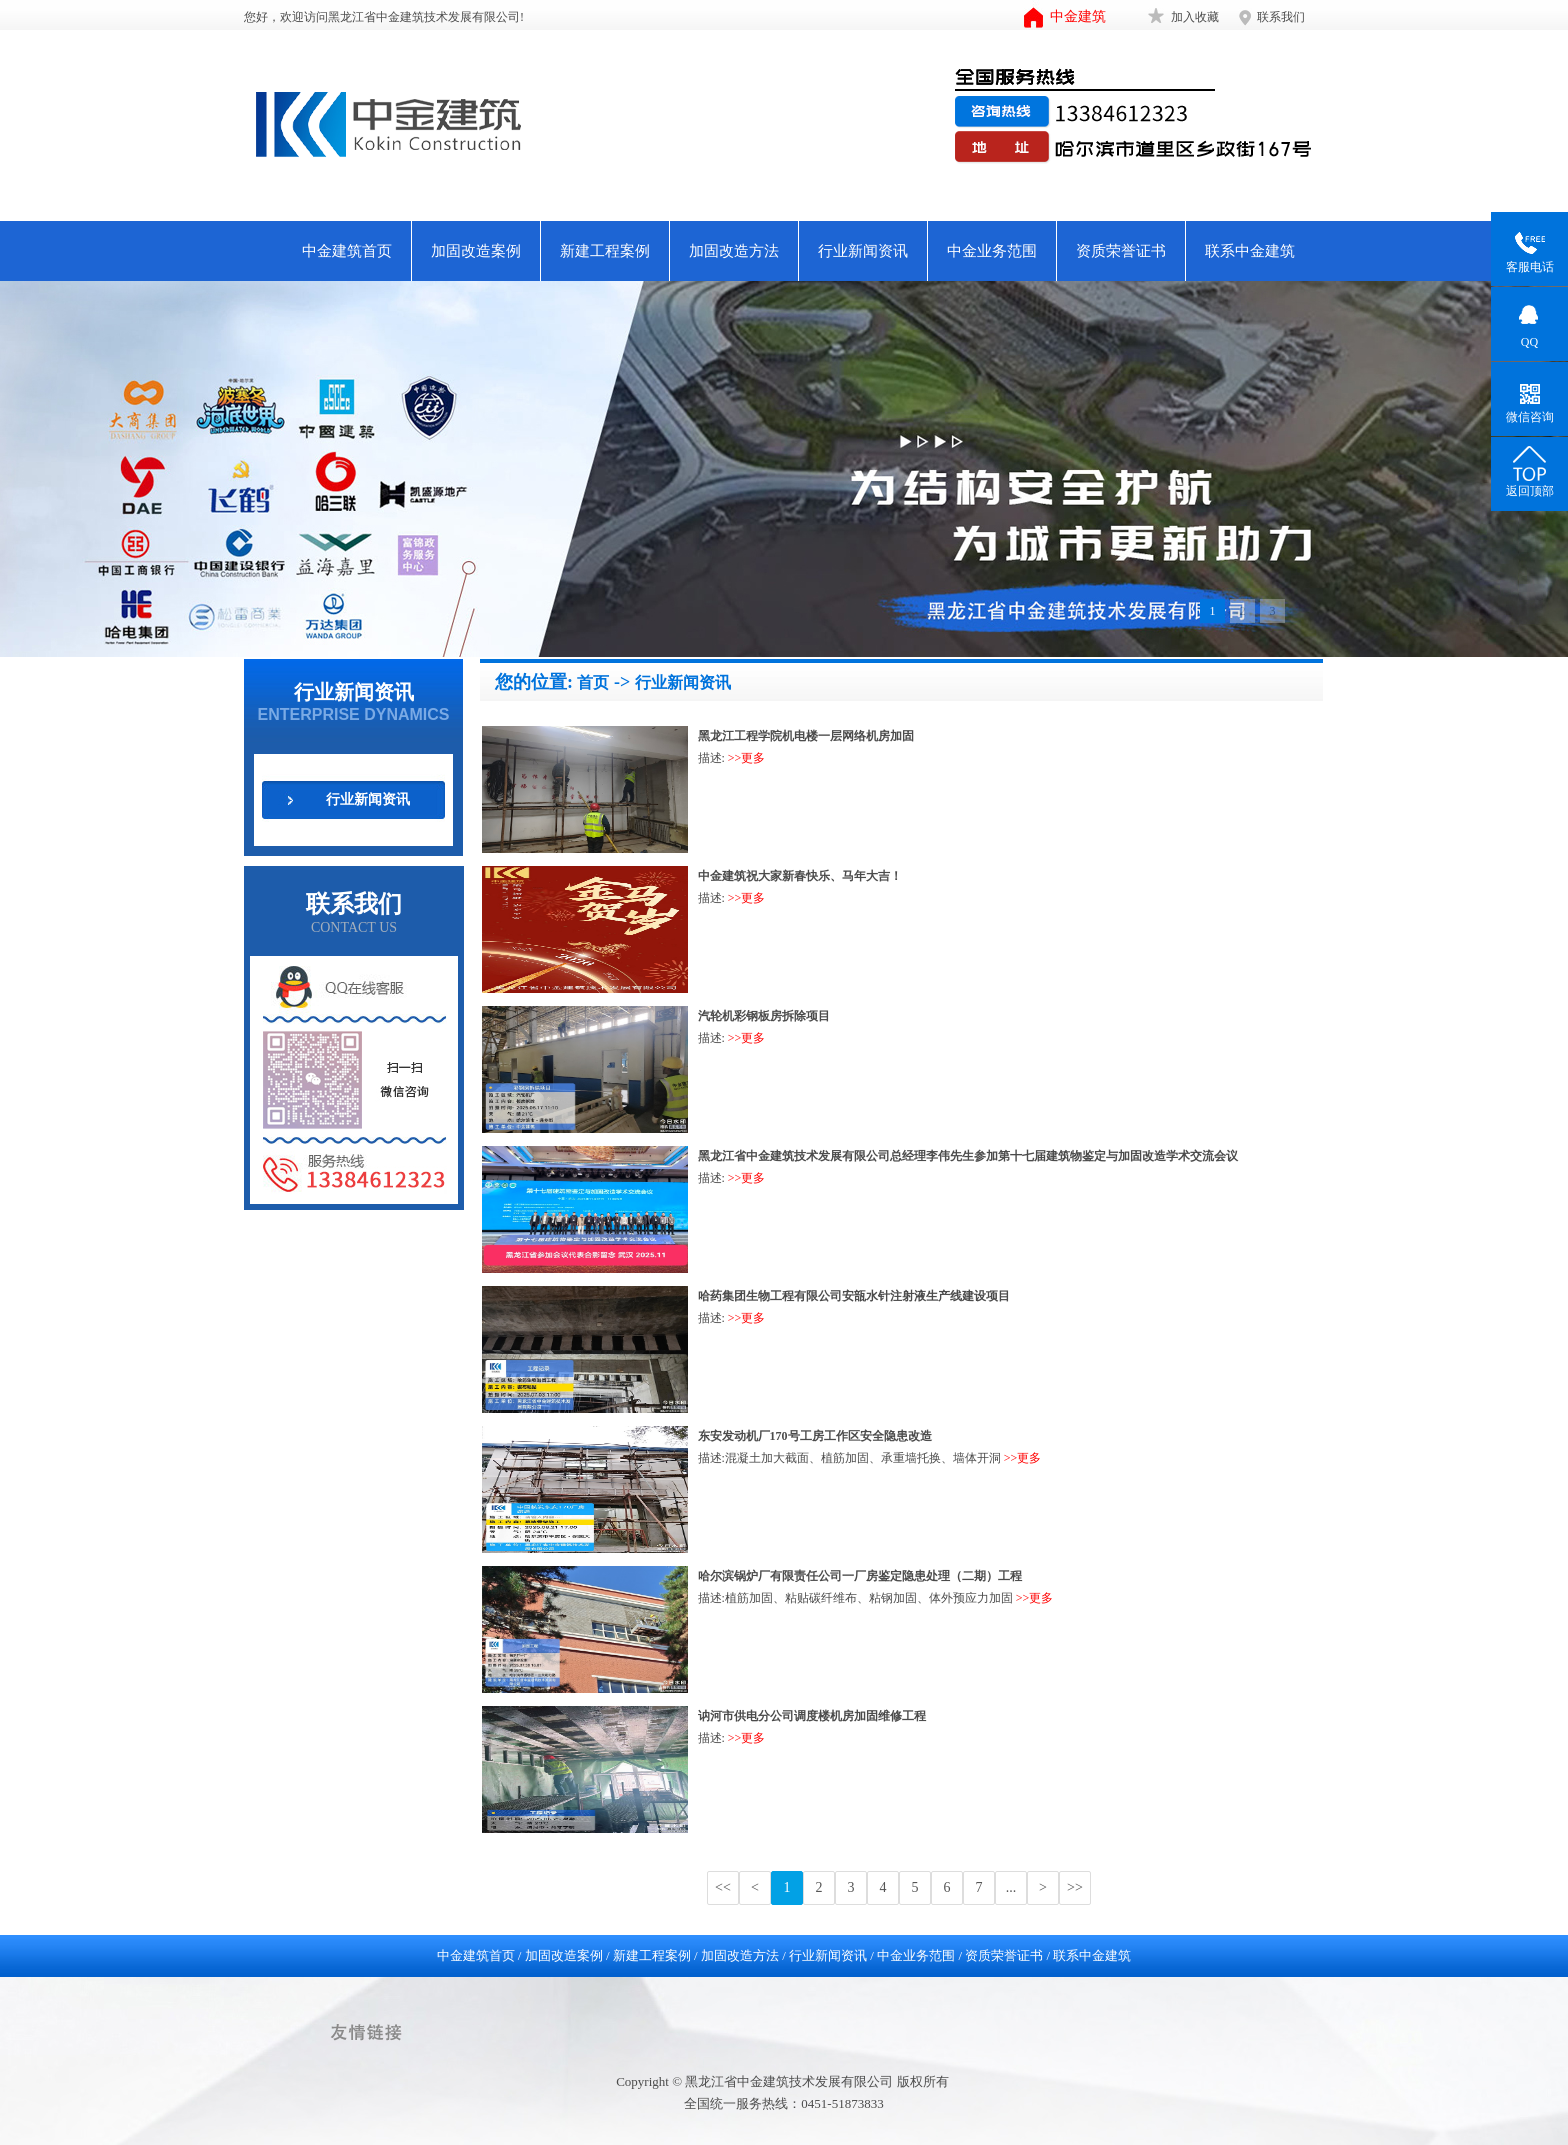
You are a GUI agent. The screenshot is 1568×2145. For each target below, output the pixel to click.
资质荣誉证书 (1121, 251)
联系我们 (1281, 17)
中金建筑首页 (347, 251)
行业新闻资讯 (863, 251)
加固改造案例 (476, 251)
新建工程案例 (605, 251)
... (1011, 1887)
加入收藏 (1195, 17)
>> (1075, 1887)
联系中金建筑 (1250, 251)
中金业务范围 (992, 251)
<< (723, 1887)
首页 (593, 682)
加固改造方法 (734, 251)
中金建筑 (1078, 16)
